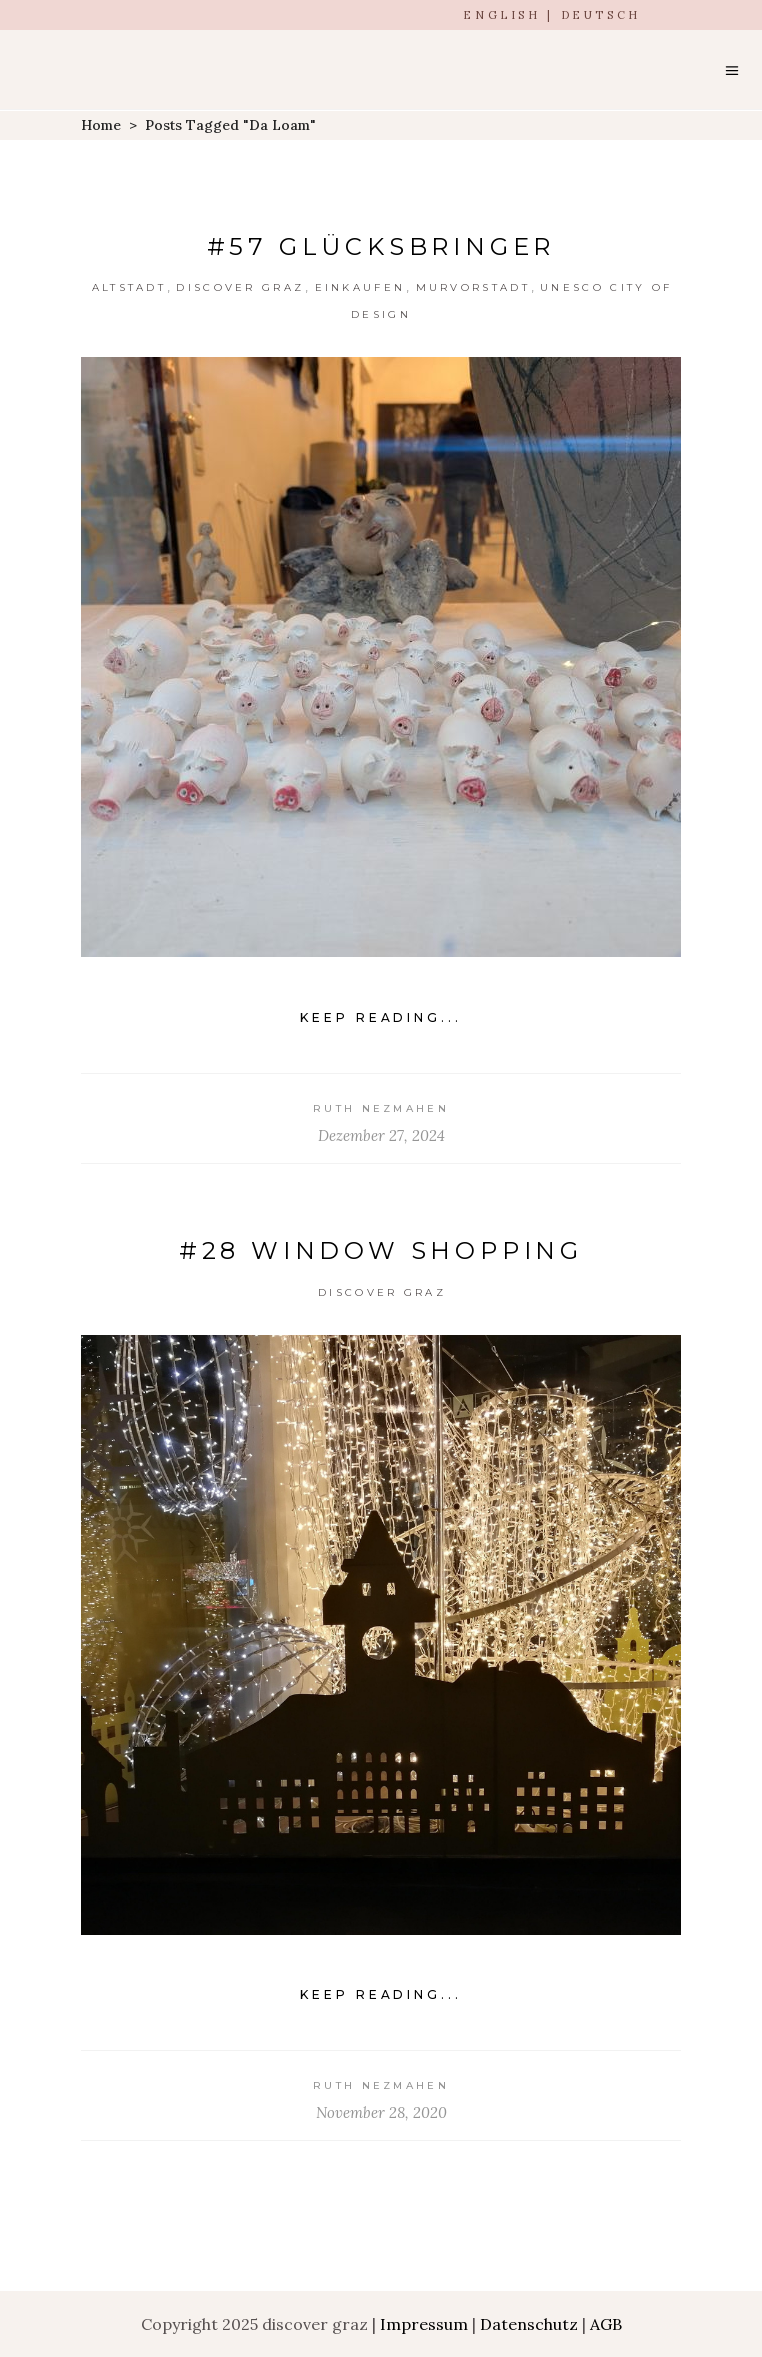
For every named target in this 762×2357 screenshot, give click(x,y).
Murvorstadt (473, 287)
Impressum (424, 2324)
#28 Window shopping (381, 1250)
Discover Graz (240, 287)
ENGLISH (501, 15)
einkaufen (360, 287)
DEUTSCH (601, 15)
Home (101, 125)
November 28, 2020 (381, 2112)
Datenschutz (529, 2324)
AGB (606, 2324)
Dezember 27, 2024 (381, 1135)
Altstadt (129, 287)
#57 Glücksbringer (381, 246)
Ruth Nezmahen (381, 1108)
